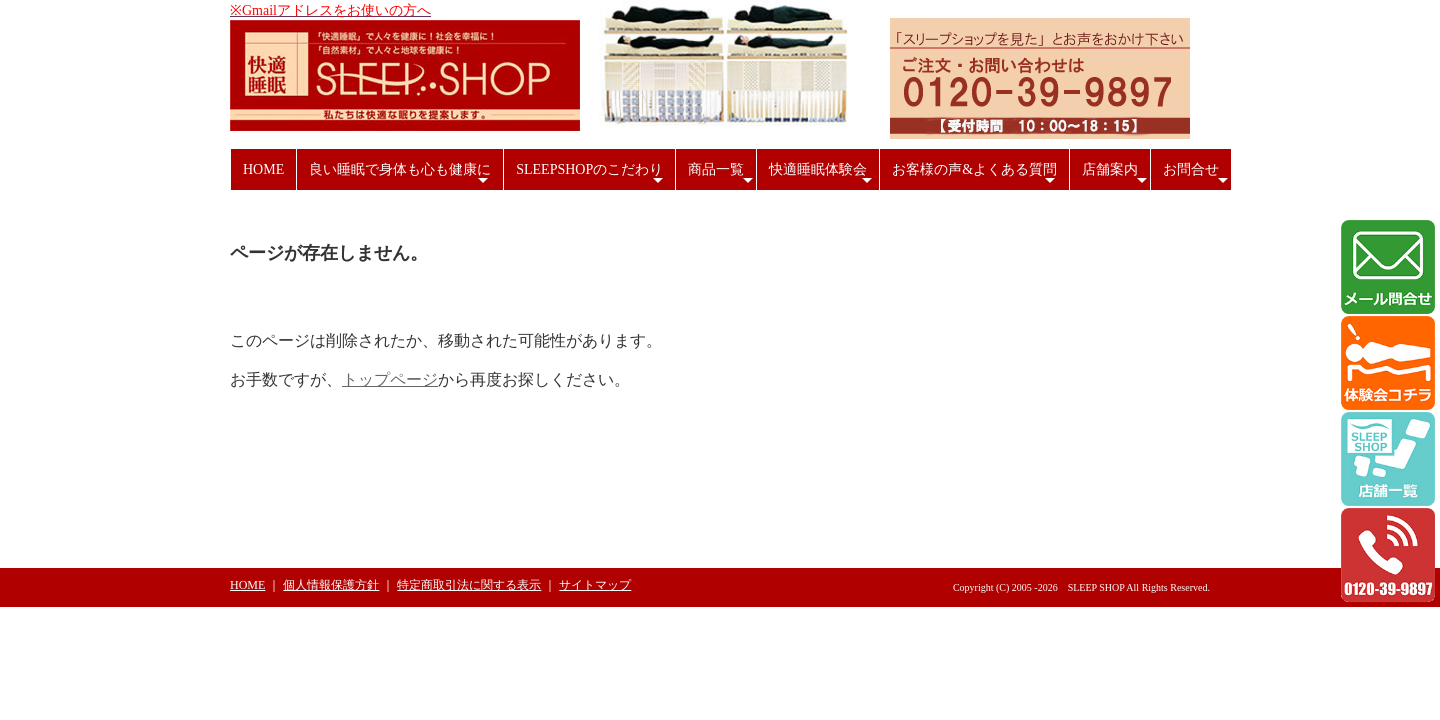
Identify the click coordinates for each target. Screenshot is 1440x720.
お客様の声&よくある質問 (976, 176)
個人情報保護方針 (331, 585)
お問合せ (1197, 176)
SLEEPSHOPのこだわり (592, 176)
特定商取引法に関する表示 (469, 585)
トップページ (390, 379)
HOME (263, 169)
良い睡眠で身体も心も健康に (400, 176)
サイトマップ (595, 585)
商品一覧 (722, 176)
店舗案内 (1116, 176)
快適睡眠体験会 (822, 176)
